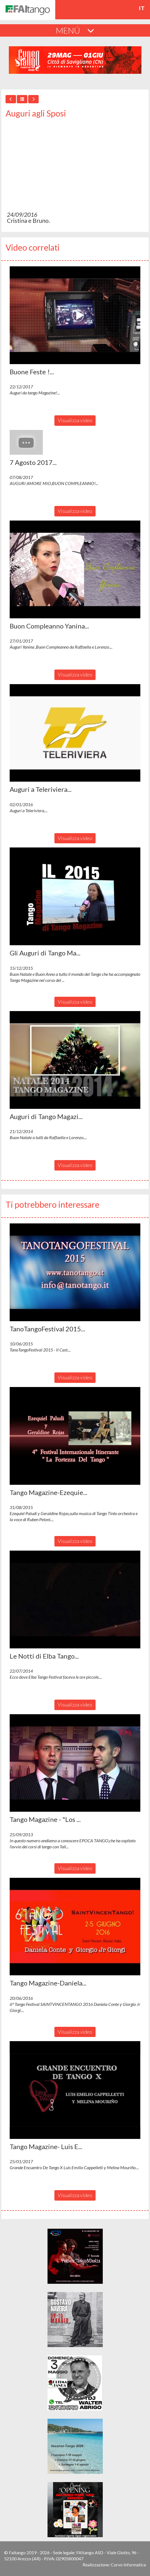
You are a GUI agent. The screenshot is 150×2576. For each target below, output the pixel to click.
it (142, 8)
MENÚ (75, 30)
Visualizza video (75, 420)
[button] (75, 315)
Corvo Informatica (128, 2564)
